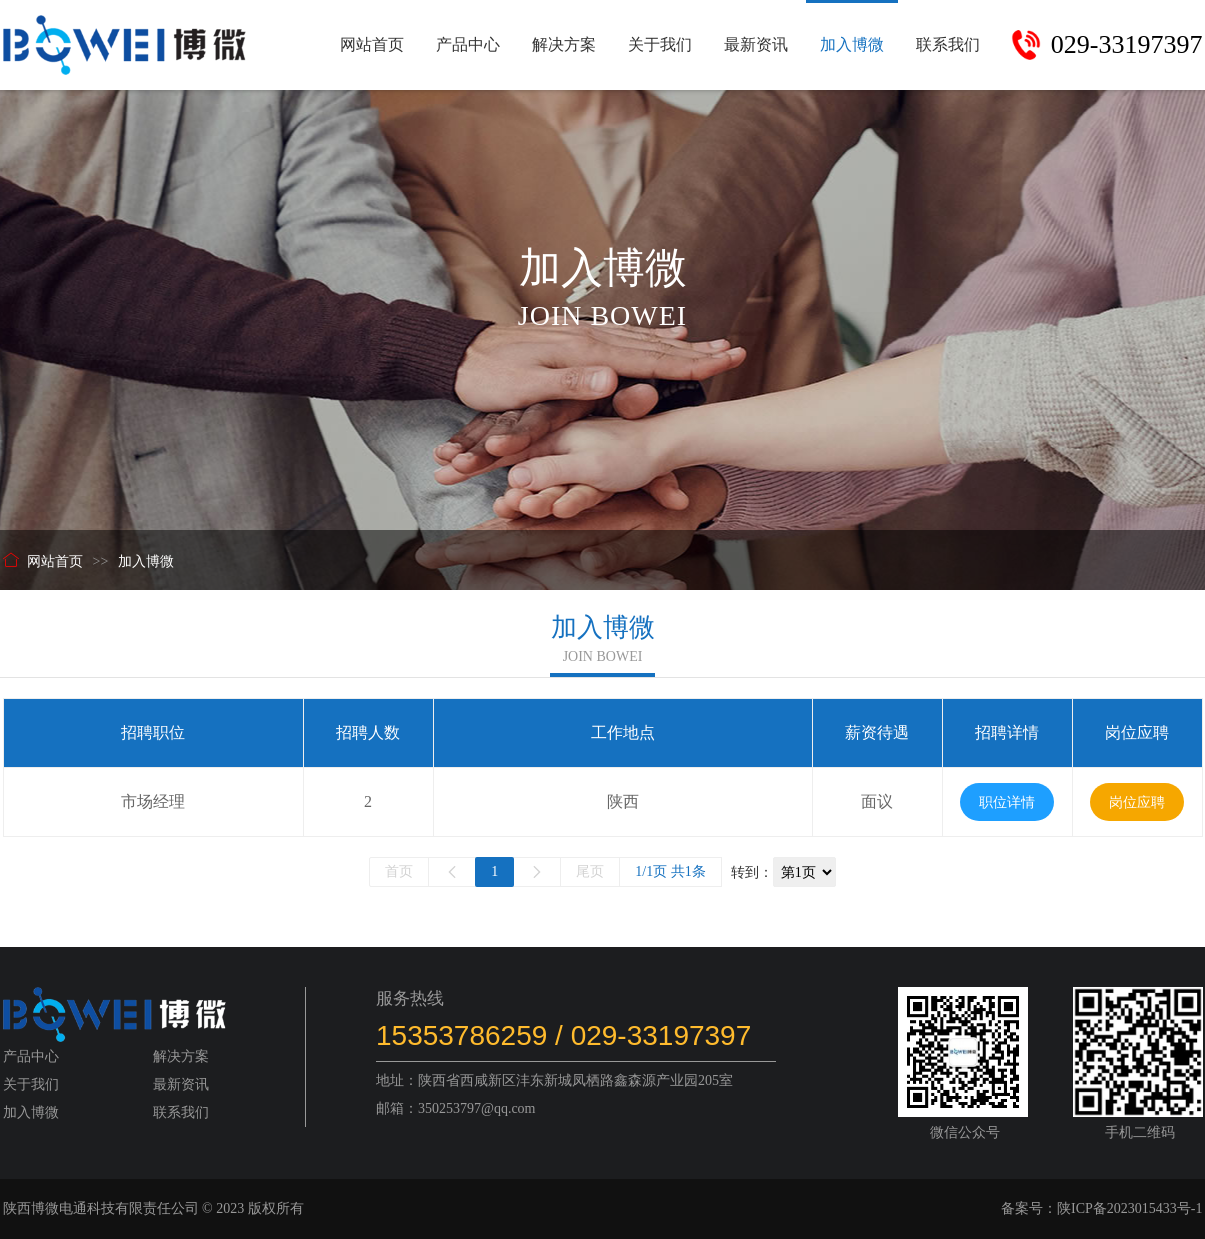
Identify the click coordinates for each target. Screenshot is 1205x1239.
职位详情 (1007, 802)
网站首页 (372, 44)
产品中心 (468, 44)
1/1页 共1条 (670, 871)
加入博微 (852, 44)
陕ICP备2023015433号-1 (1129, 1208)
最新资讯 (756, 44)
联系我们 (948, 44)
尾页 (590, 871)
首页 (399, 871)
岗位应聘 (1137, 802)
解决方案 (564, 44)
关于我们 (660, 44)
